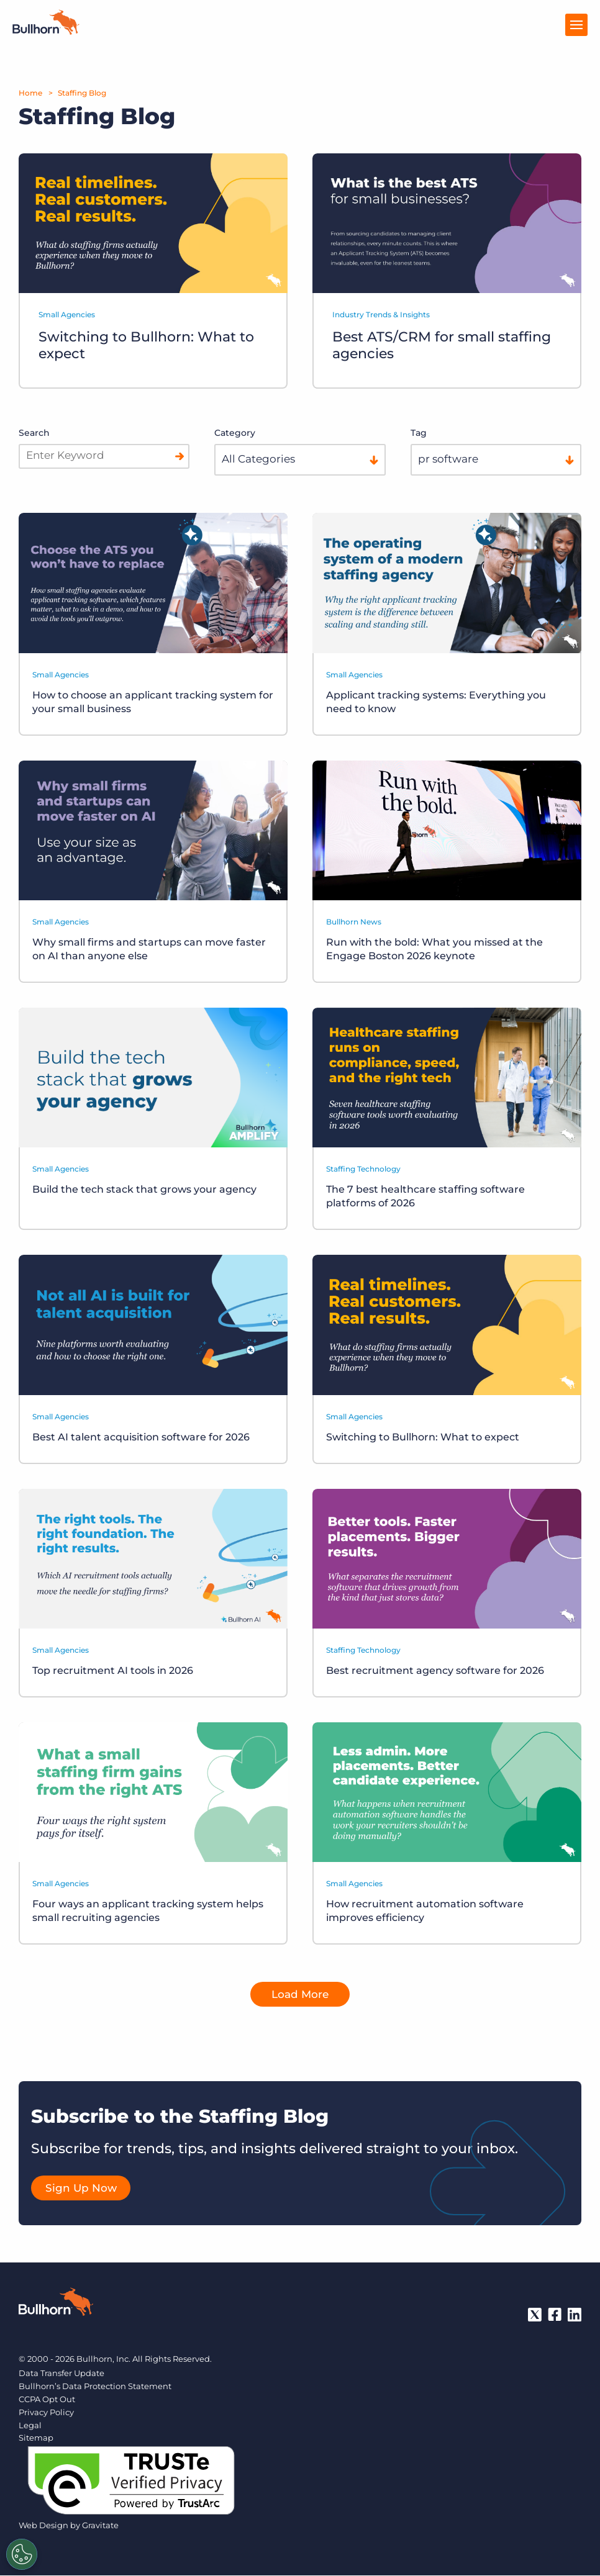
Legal (30, 2426)
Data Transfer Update (61, 2374)
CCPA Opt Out (47, 2400)
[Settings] (21, 2554)
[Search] (179, 456)
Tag (419, 432)
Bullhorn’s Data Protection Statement (95, 2387)
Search (34, 432)
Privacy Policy (46, 2413)
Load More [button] (300, 1995)
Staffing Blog (82, 92)
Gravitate (100, 2526)
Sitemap (36, 2439)
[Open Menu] (576, 25)
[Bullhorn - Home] (56, 2305)
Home (30, 92)
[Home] (46, 31)
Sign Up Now (81, 2189)
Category (234, 432)
